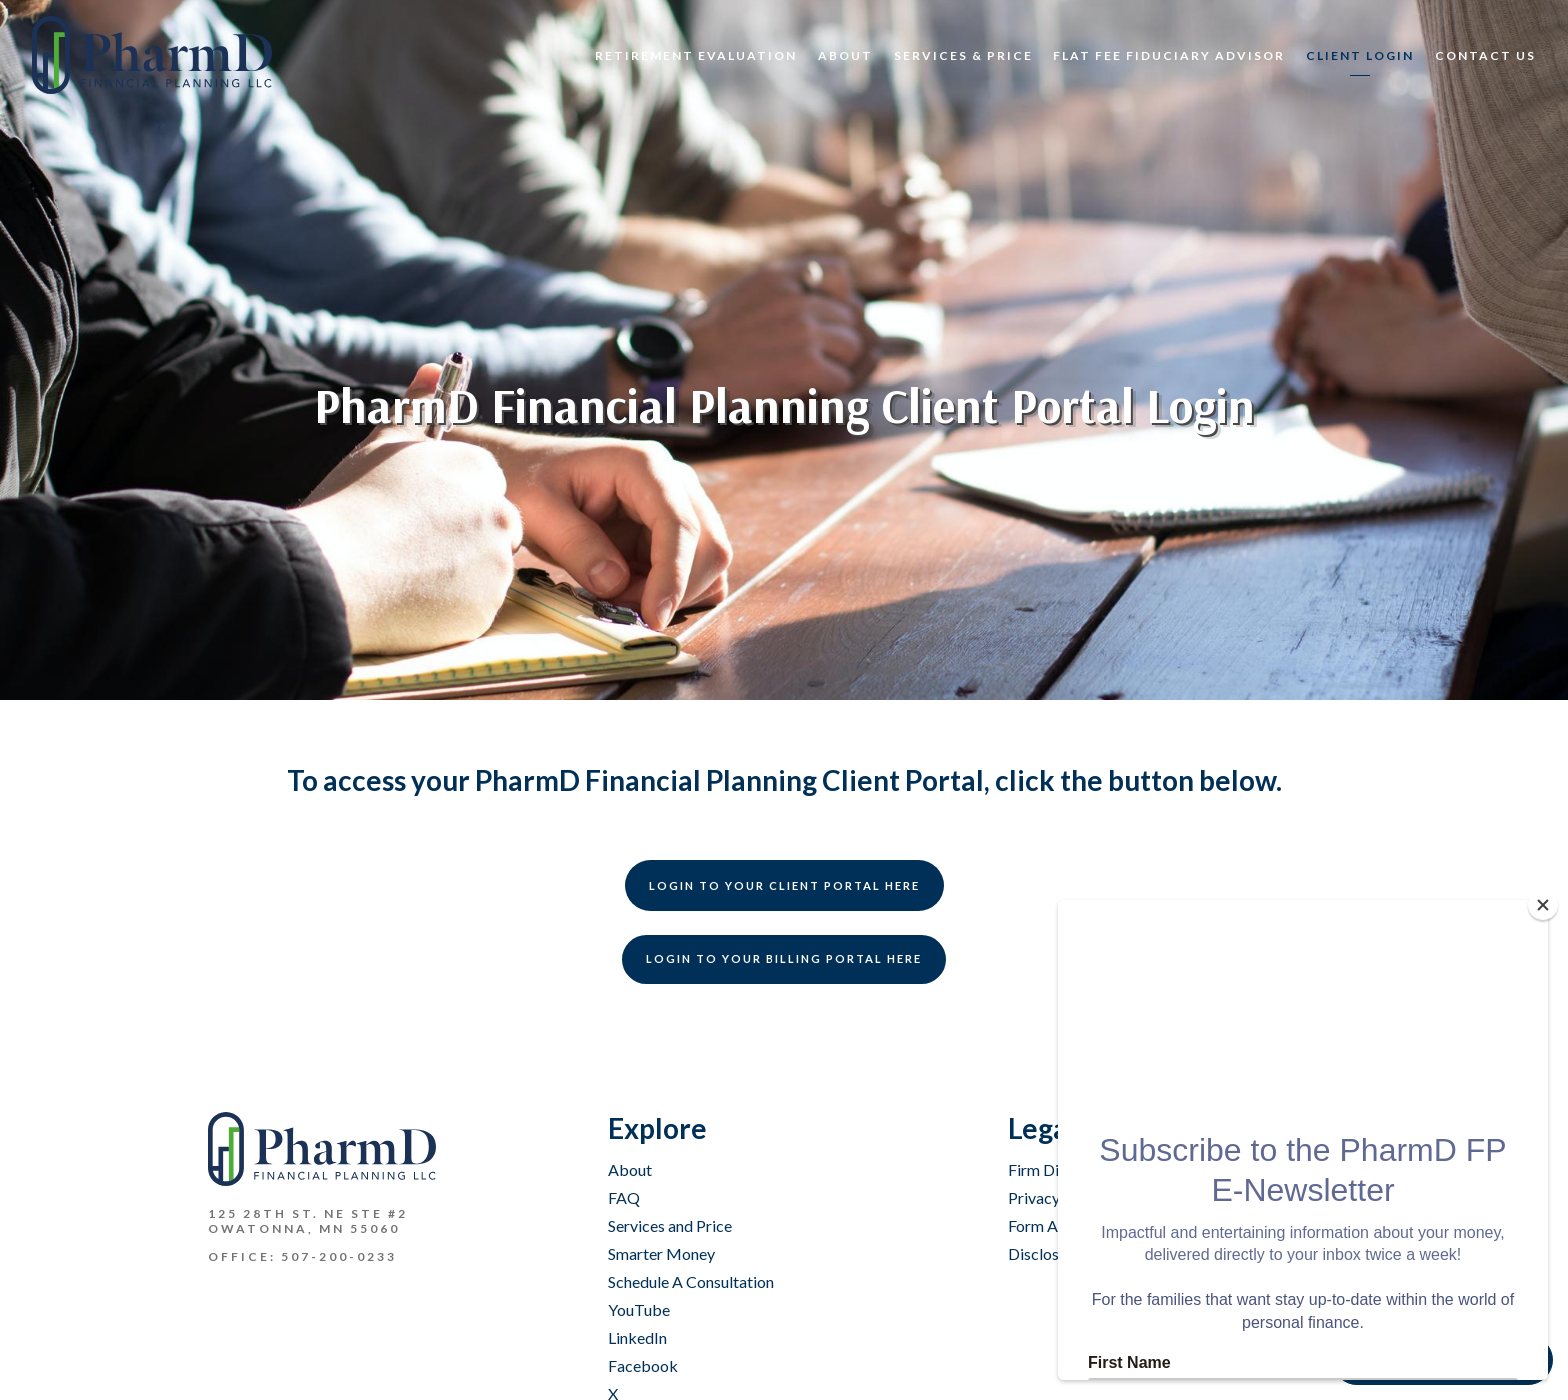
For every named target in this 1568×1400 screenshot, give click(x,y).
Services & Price (963, 55)
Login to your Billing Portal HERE (784, 958)
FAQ (624, 1197)
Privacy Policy (1057, 1197)
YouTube (639, 1309)
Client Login (1360, 55)
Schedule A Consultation (691, 1281)
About (845, 55)
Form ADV (1044, 1225)
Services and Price (670, 1225)
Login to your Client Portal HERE (784, 885)
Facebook (643, 1365)
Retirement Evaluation (696, 55)
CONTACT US (1485, 55)
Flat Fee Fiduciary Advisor (1169, 55)
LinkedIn (637, 1337)
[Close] (1543, 905)
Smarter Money (661, 1253)
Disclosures (1048, 1253)
